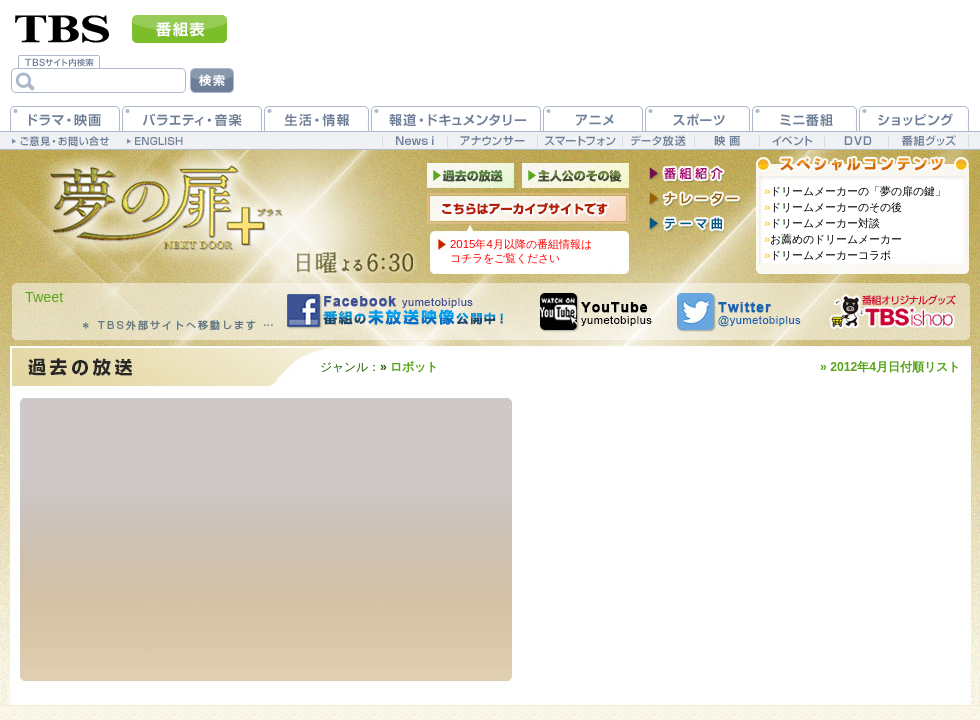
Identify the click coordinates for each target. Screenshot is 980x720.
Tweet (44, 297)
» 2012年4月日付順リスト (890, 367)
